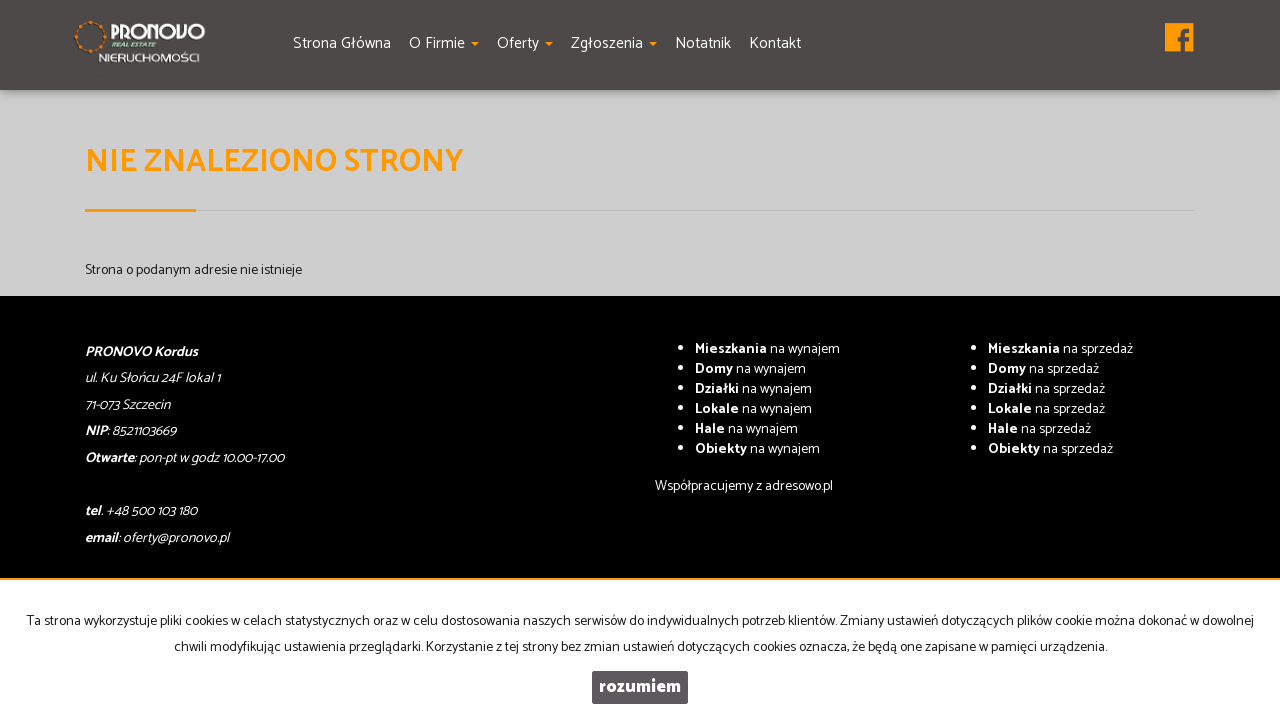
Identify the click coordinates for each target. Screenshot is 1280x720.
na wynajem (767, 349)
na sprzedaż (1060, 349)
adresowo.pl (799, 486)
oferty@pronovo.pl (176, 538)
